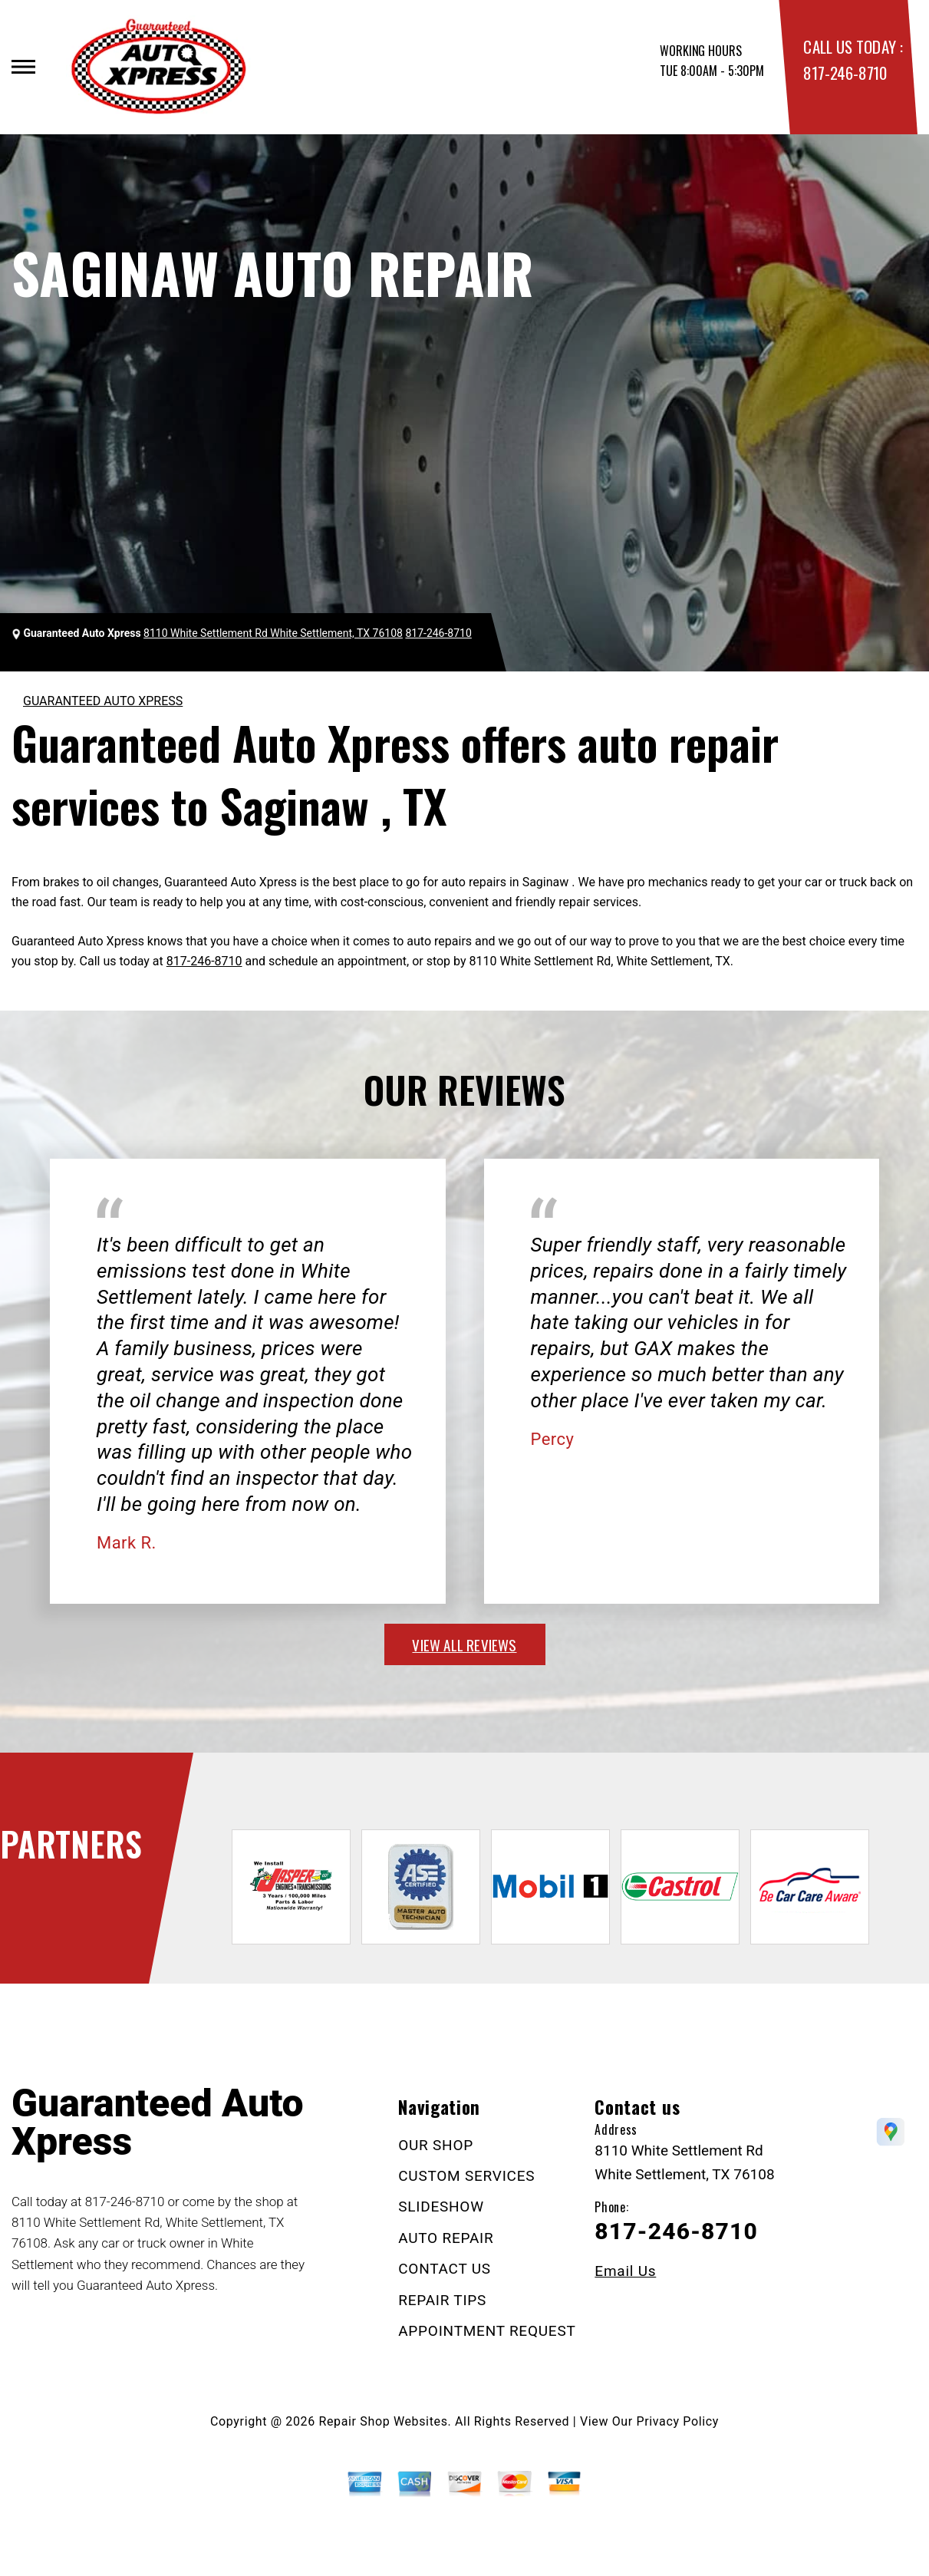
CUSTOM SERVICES (466, 2176)
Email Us (625, 2271)
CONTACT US (444, 2269)
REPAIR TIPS (442, 2300)
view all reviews (464, 1644)
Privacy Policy (678, 2421)
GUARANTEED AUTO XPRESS (103, 701)
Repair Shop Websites (383, 2421)
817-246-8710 (844, 72)
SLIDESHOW (441, 2206)
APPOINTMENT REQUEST (486, 2331)
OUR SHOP (435, 2145)
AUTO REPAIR (445, 2238)
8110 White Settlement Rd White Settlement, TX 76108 (273, 633)
